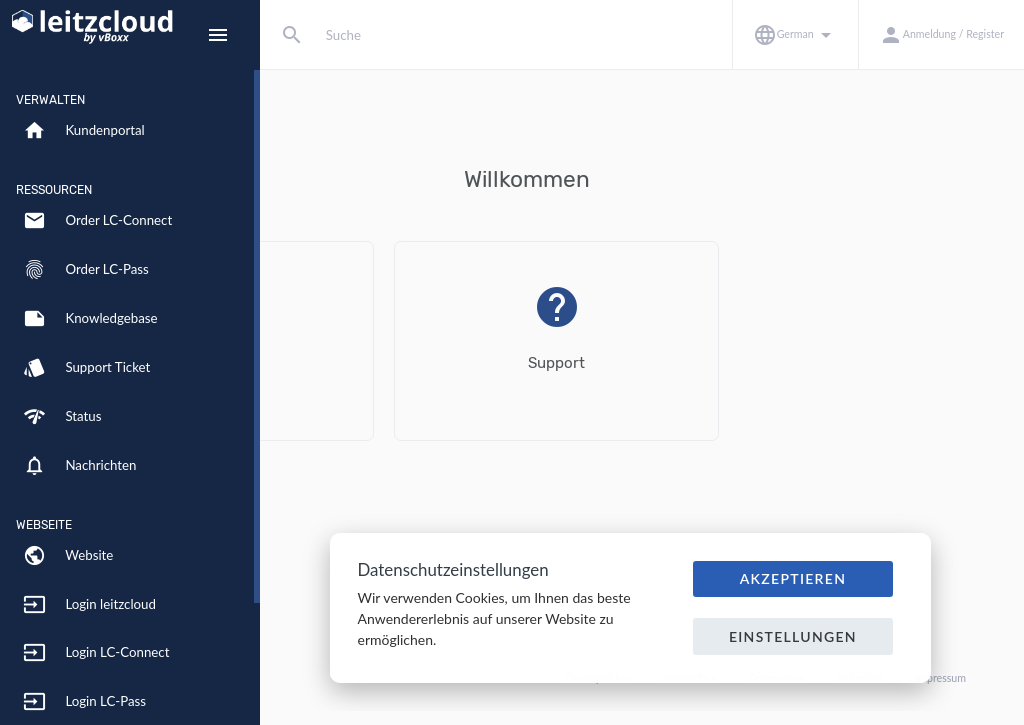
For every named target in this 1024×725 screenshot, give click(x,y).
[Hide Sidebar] (218, 35)
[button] (795, 34)
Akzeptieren (793, 578)
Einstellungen (793, 636)
